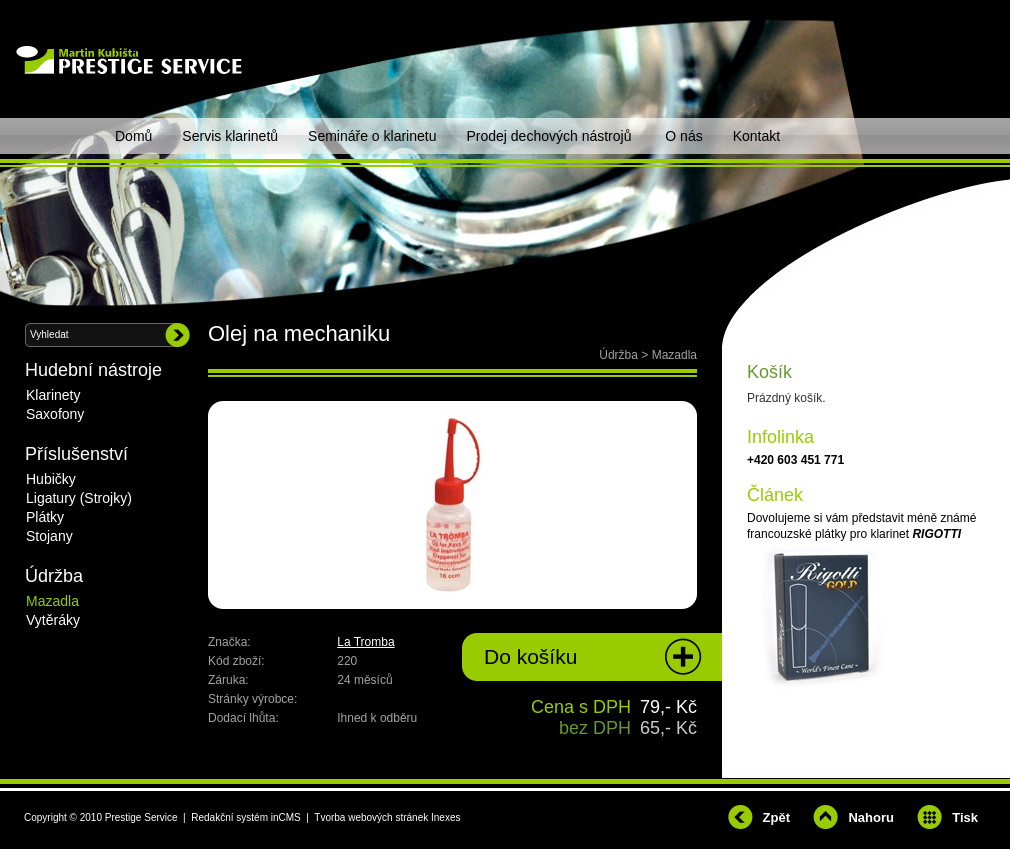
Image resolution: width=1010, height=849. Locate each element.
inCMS (286, 817)
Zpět (776, 817)
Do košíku (530, 656)
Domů (133, 136)
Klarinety (53, 395)
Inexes (445, 817)
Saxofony (55, 414)
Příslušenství (76, 454)
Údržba (618, 355)
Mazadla (674, 355)
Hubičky (51, 479)
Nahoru (871, 817)
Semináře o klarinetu (372, 136)
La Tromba (365, 642)
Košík (769, 372)
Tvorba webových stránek (371, 817)
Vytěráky (53, 620)
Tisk (965, 817)
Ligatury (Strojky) (79, 498)
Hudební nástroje (93, 370)
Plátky (45, 517)
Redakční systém (229, 817)
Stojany (49, 536)
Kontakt (756, 136)
